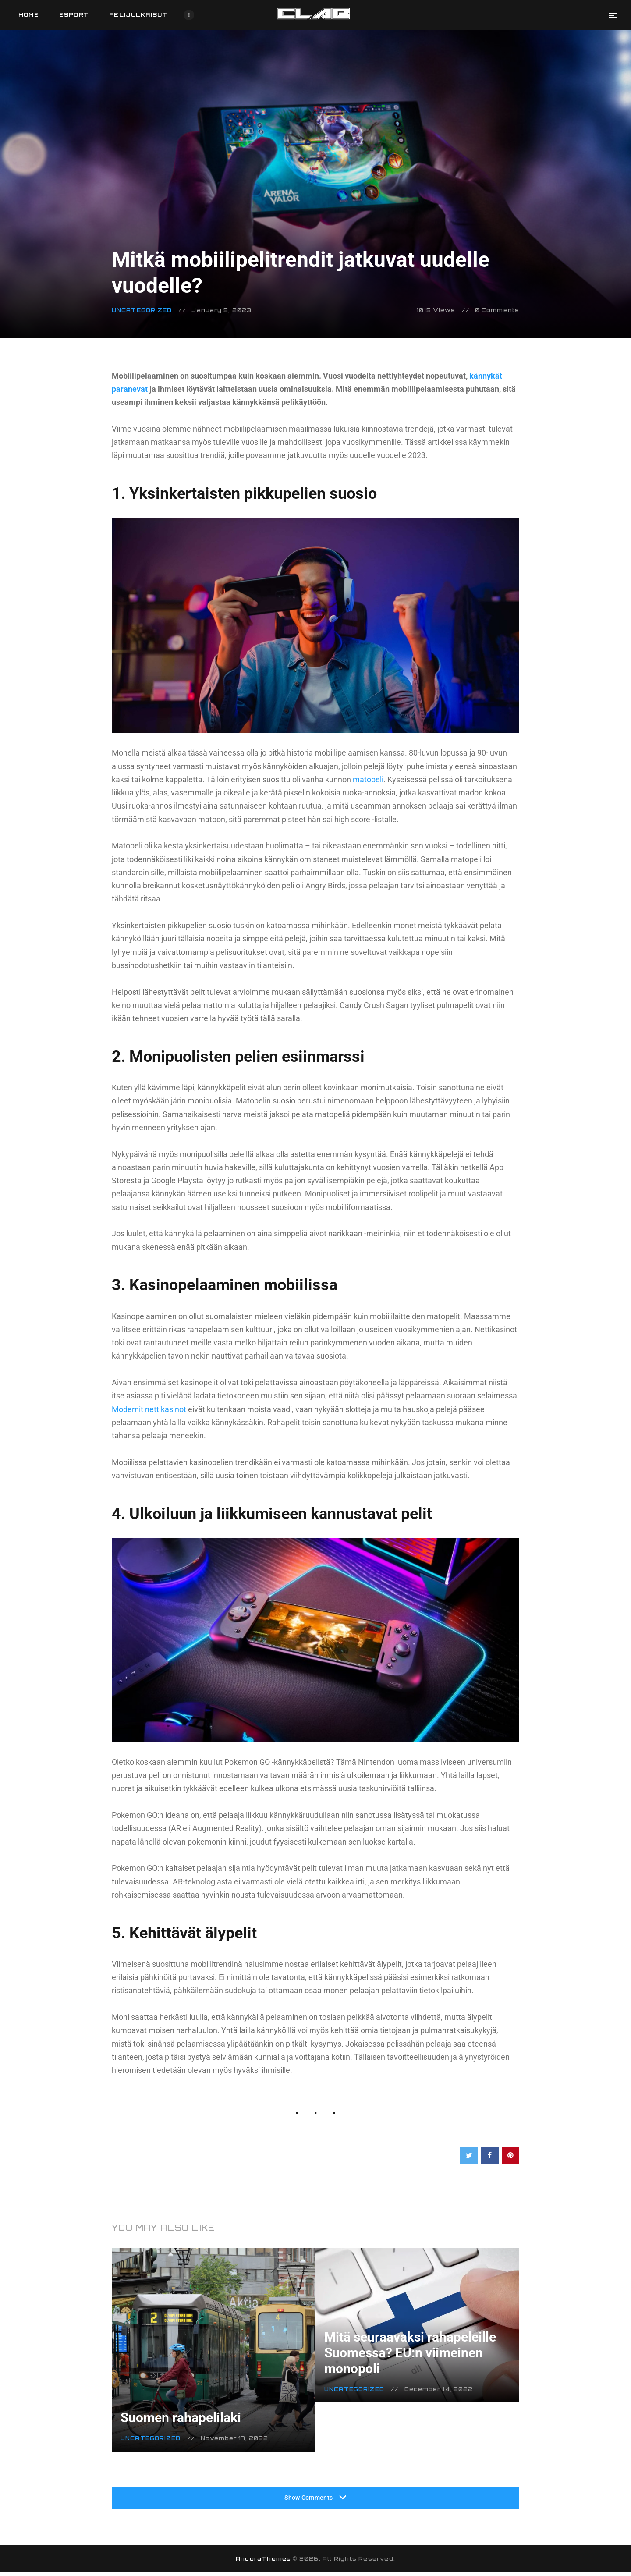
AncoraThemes (263, 2562)
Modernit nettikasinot (149, 1409)
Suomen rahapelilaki (193, 2409)
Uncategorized (142, 310)
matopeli (367, 779)
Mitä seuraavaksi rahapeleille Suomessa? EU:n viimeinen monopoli (410, 2344)
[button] (613, 14)
